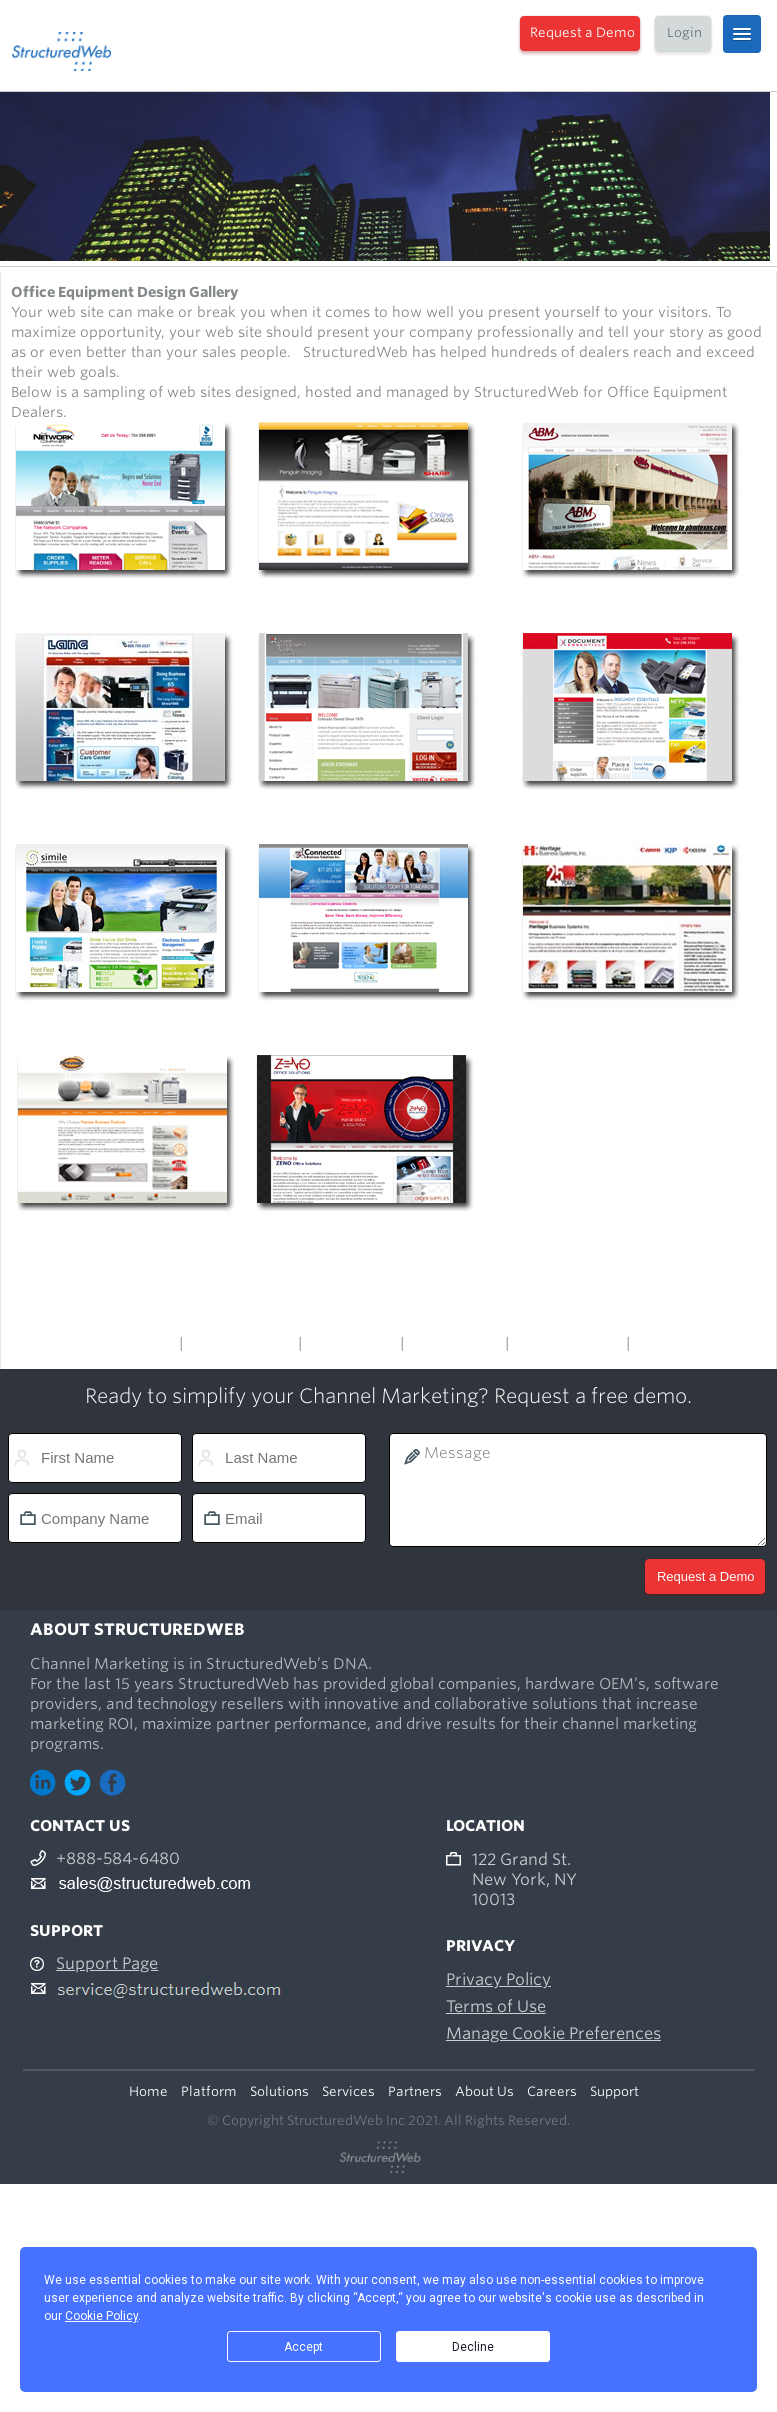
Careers (552, 2091)
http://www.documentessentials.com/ (631, 814)
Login (684, 32)
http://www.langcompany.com (125, 814)
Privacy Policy (498, 1979)
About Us (484, 2091)
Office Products (240, 1343)
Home (148, 2091)
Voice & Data (351, 1343)
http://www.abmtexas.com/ (631, 603)
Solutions (279, 2091)
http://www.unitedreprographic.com (367, 814)
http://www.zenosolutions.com (367, 1241)
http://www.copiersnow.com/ (125, 603)
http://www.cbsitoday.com (367, 1025)
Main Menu (135, 1343)
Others (657, 1343)
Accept (303, 2347)
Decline (473, 2347)
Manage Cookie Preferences (553, 2033)
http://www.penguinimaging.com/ (367, 603)
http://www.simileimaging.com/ (124, 1025)
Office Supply (454, 1343)
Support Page (107, 1963)
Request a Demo (582, 32)
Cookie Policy (101, 2316)
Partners (415, 2091)
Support (614, 2091)
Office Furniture (567, 1343)
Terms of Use (496, 2006)
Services (348, 2091)
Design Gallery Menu (389, 1322)
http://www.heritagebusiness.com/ (629, 1025)
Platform (209, 2091)
